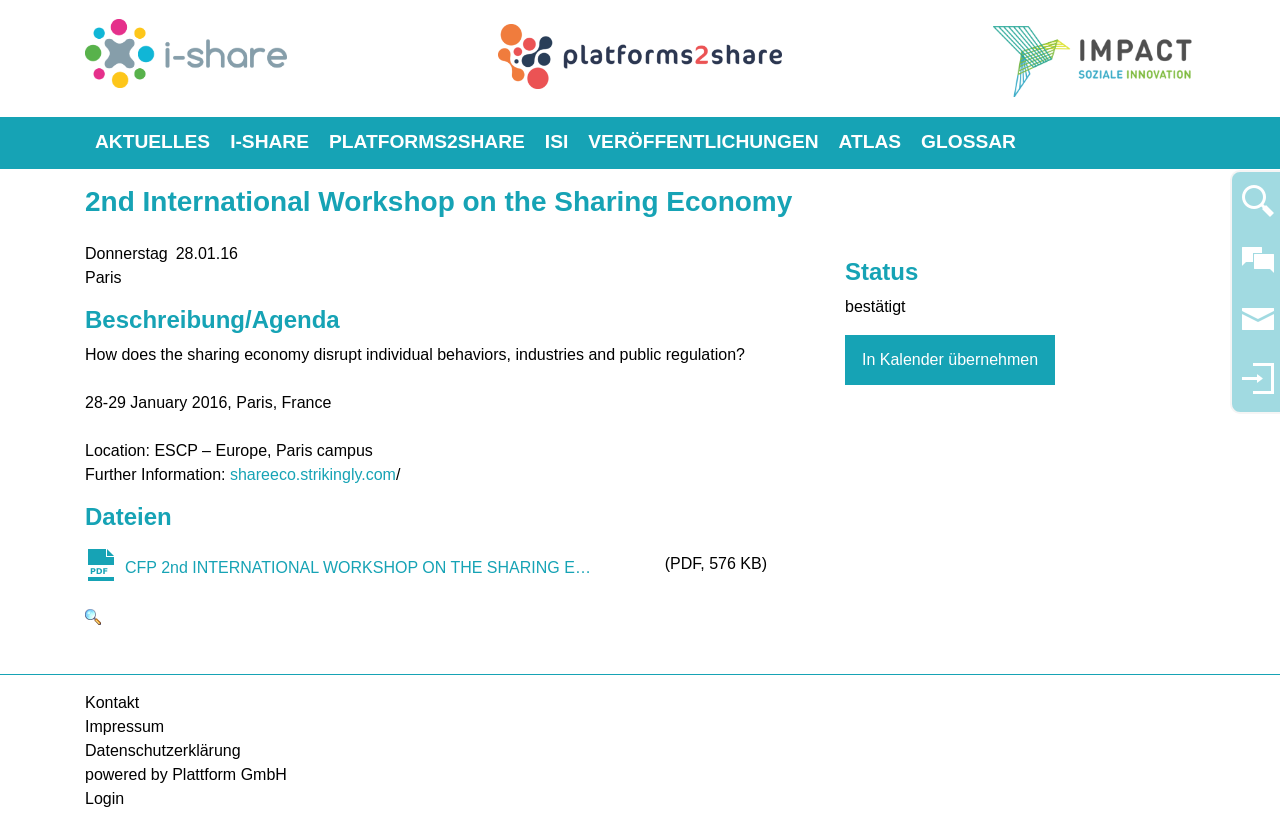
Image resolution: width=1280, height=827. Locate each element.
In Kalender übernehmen (950, 359)
